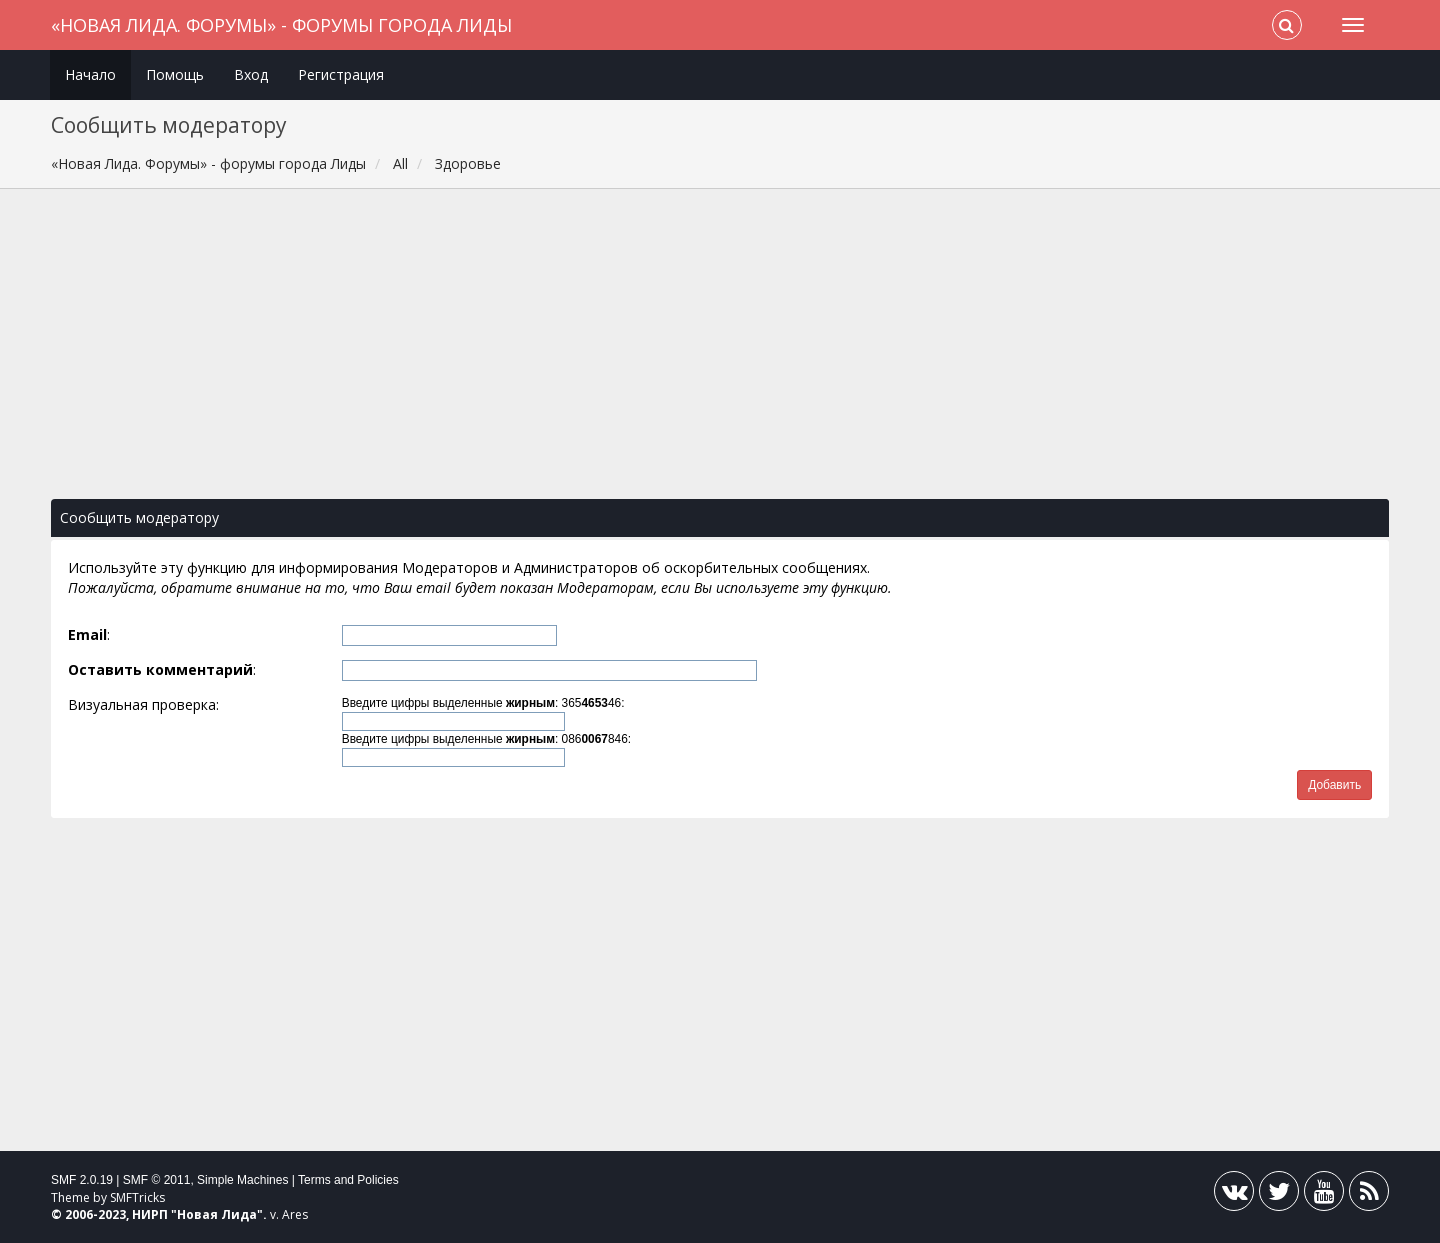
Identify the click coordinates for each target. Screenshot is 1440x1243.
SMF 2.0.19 (82, 1180)
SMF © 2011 (157, 1180)
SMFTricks (137, 1197)
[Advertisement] (720, 354)
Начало (90, 74)
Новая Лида (217, 1214)
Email (87, 634)
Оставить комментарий (160, 669)
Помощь (175, 74)
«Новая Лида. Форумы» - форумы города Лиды (281, 25)
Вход (251, 74)
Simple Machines (242, 1180)
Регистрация (341, 74)
